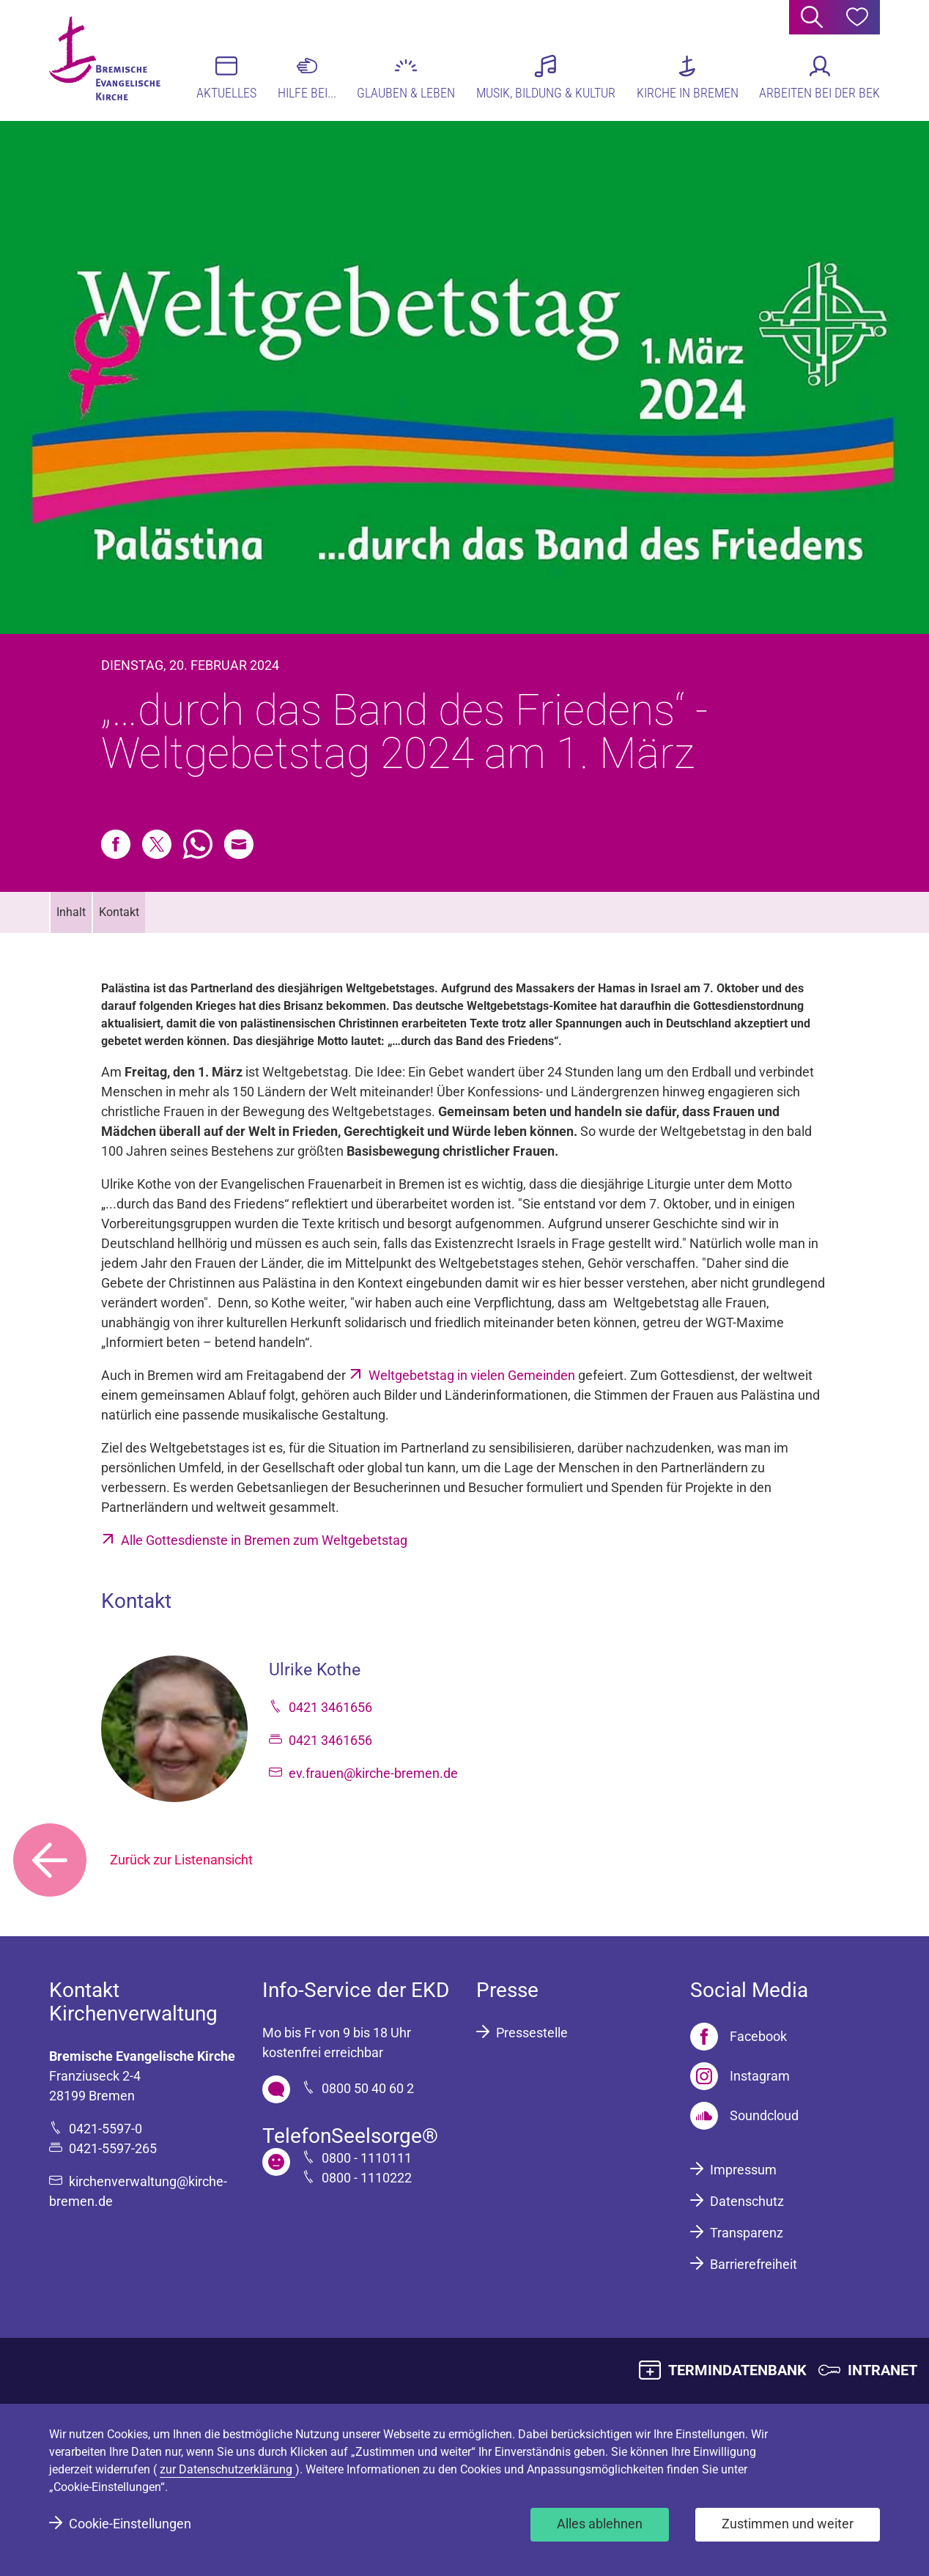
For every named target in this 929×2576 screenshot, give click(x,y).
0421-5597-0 (105, 2128)
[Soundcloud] (744, 2116)
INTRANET (882, 2370)
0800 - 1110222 (367, 2177)
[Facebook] (738, 2037)
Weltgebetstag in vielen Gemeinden (473, 1375)
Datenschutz (747, 2201)
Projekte (709, 1487)
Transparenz (746, 2232)
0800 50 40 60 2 (368, 2088)
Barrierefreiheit (753, 2264)
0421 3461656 (330, 1707)
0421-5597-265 (113, 2148)
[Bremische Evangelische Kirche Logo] (106, 59)
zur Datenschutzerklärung (227, 2469)
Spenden (637, 1487)
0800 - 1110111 (367, 2158)
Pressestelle (532, 2032)
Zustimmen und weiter (788, 2523)
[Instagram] (740, 2076)
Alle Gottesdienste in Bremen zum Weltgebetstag (264, 1540)
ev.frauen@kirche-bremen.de (373, 1773)
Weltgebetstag (305, 1072)
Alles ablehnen (600, 2523)
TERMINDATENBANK (737, 2370)
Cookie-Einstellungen (130, 2523)
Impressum (743, 2169)
